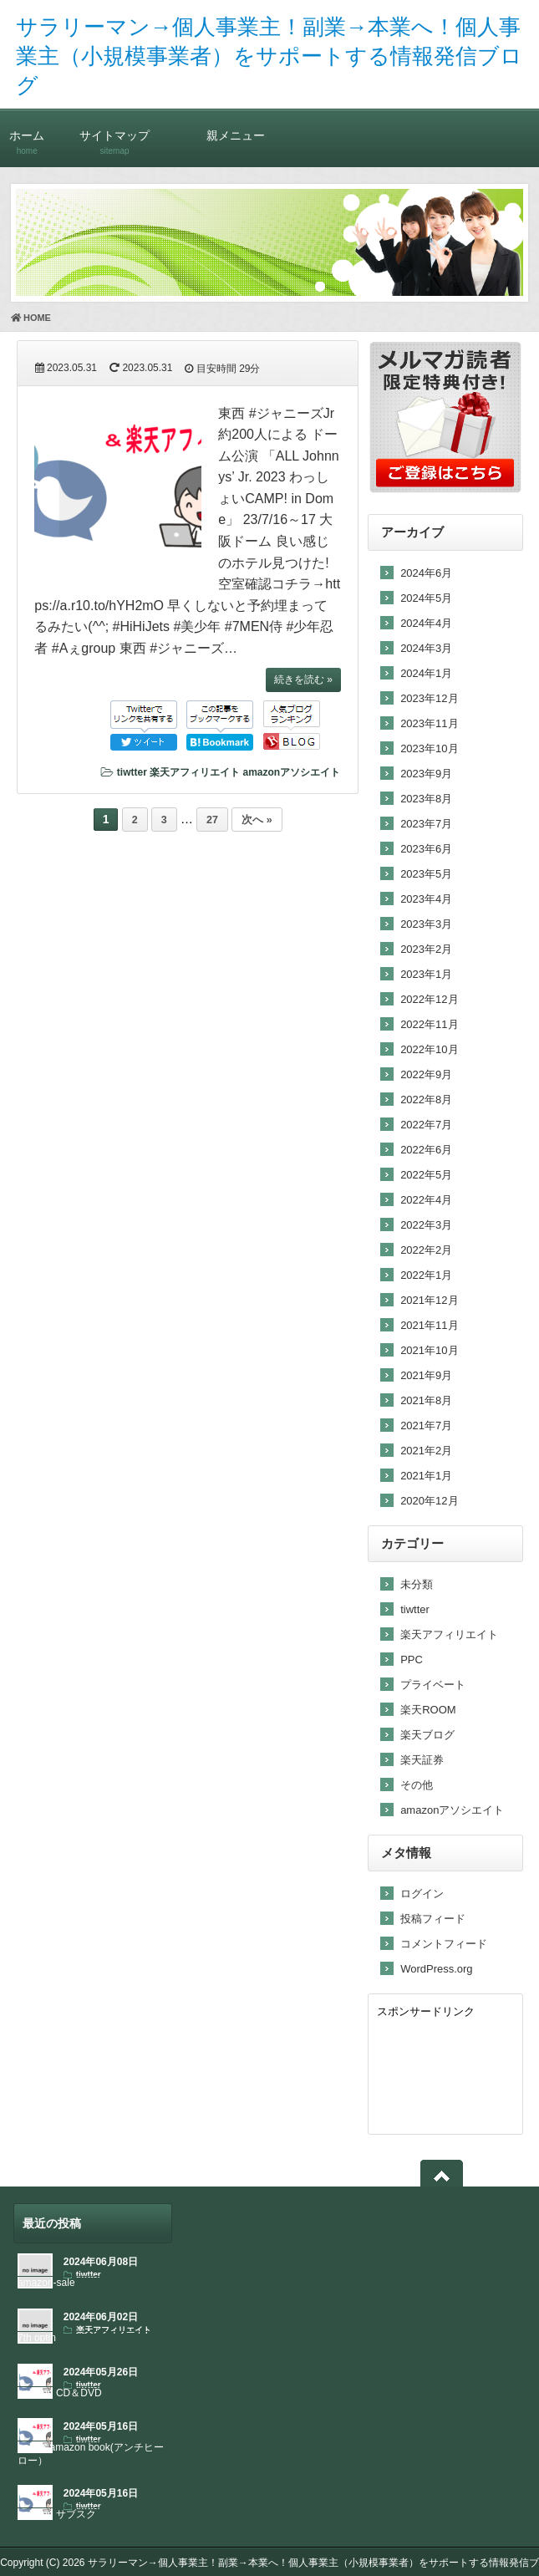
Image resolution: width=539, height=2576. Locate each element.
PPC (411, 1659)
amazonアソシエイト (291, 772)
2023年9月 (426, 773)
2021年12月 (429, 1300)
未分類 (416, 1584)
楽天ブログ (427, 1734)
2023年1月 (426, 974)
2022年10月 (429, 1049)
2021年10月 (429, 1350)
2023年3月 (426, 924)
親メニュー (236, 134)
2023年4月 (426, 899)
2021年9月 (426, 1375)
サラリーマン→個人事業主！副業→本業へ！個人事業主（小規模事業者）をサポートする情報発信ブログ (269, 56)
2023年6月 (426, 849)
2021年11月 (429, 1325)
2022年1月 (426, 1275)
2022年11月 (429, 1024)
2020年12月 (429, 1500)
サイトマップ (114, 134)
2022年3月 (426, 1225)
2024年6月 (426, 573)
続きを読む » (303, 679)
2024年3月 (426, 648)
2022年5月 (426, 1174)
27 (212, 820)
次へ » (257, 820)
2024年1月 (426, 673)
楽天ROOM (427, 1709)
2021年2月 (426, 1450)
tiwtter (132, 772)
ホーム (27, 134)
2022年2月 (426, 1250)
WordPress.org (436, 1969)
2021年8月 (426, 1400)
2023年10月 (429, 748)
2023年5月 (426, 874)
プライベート (432, 1684)
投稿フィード (432, 1918)
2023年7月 (426, 823)
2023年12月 (429, 698)
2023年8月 (426, 798)
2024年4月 (426, 623)
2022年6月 (426, 1149)
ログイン (422, 1893)
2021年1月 (426, 1475)
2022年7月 (426, 1124)
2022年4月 (426, 1200)
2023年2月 (426, 949)
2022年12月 (429, 999)
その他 (416, 1785)
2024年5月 (426, 598)
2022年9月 (426, 1074)
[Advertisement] (445, 2073)
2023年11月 (429, 723)
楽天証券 (422, 1760)
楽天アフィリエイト (195, 772)
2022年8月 (426, 1099)
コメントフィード (443, 1943)
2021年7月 (426, 1425)
